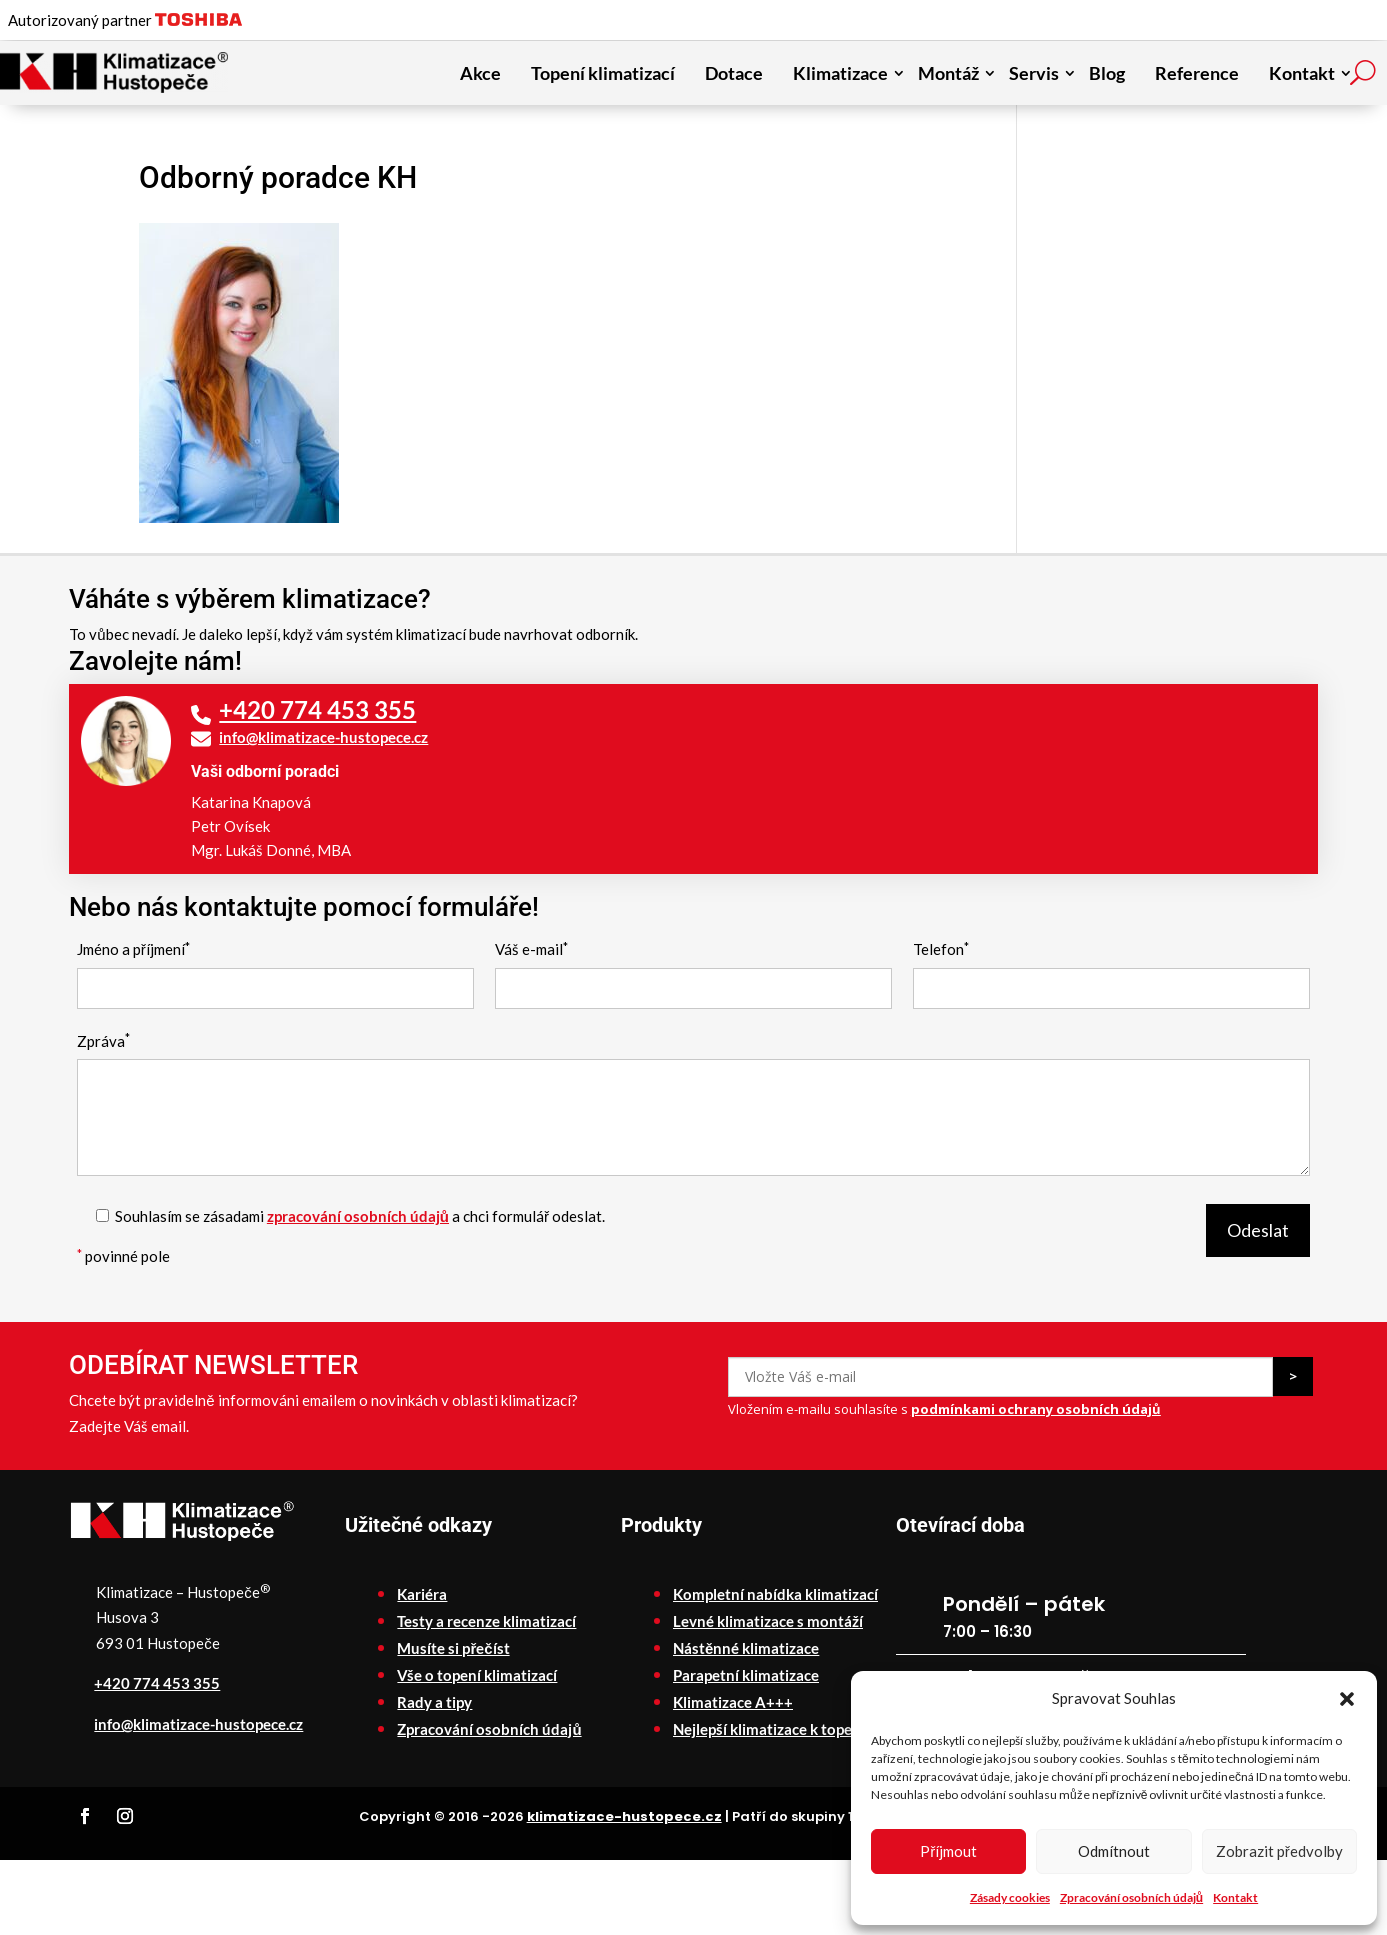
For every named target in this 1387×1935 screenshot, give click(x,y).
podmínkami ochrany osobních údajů (1036, 1409)
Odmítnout (1114, 1851)
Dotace (734, 73)
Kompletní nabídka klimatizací (775, 1594)
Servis (1034, 73)
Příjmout (948, 1851)
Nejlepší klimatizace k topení (769, 1729)
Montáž (948, 73)
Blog (1107, 73)
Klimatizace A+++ (733, 1702)
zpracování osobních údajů (358, 1216)
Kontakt (1235, 1897)
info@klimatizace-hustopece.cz (323, 737)
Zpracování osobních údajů (1131, 1897)
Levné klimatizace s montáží (768, 1621)
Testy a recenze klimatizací (486, 1621)
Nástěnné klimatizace (746, 1648)
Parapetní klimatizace (746, 1675)
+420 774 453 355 (317, 709)
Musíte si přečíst (453, 1648)
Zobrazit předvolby (1279, 1851)
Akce (480, 73)
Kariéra (422, 1594)
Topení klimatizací (603, 73)
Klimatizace (840, 73)
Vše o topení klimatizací (477, 1675)
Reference (1197, 73)
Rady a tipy (434, 1702)
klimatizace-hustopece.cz (624, 1816)
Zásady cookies (1010, 1897)
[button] (1347, 1699)
